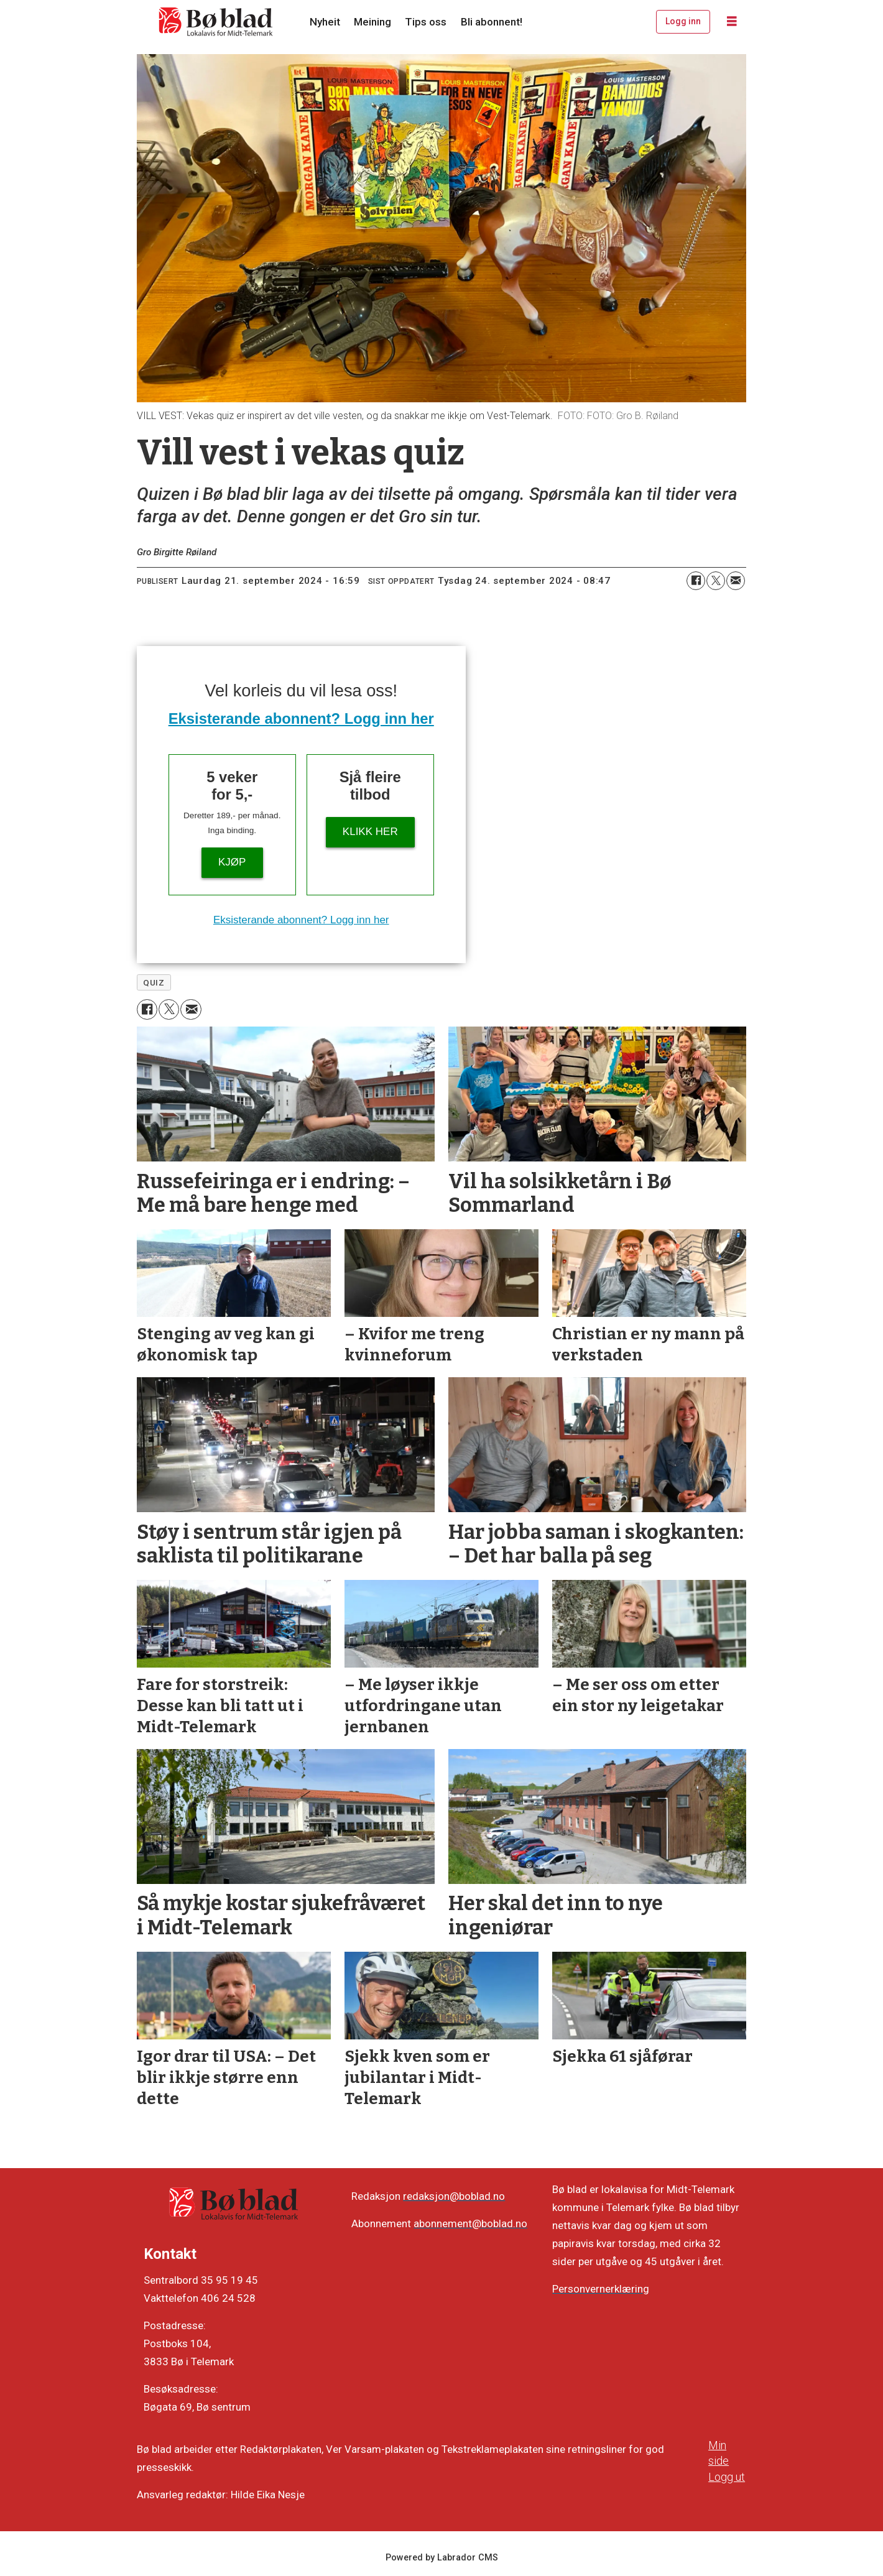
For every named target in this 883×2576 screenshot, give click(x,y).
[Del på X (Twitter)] (715, 580)
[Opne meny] (732, 21)
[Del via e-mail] (735, 580)
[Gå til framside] (216, 22)
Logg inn (683, 21)
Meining (372, 22)
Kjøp (232, 862)
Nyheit (325, 22)
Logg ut (726, 2476)
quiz (153, 982)
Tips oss (425, 22)
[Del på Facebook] (696, 580)
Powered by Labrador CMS (442, 2557)
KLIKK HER (370, 832)
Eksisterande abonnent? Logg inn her (301, 718)
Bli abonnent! (491, 22)
